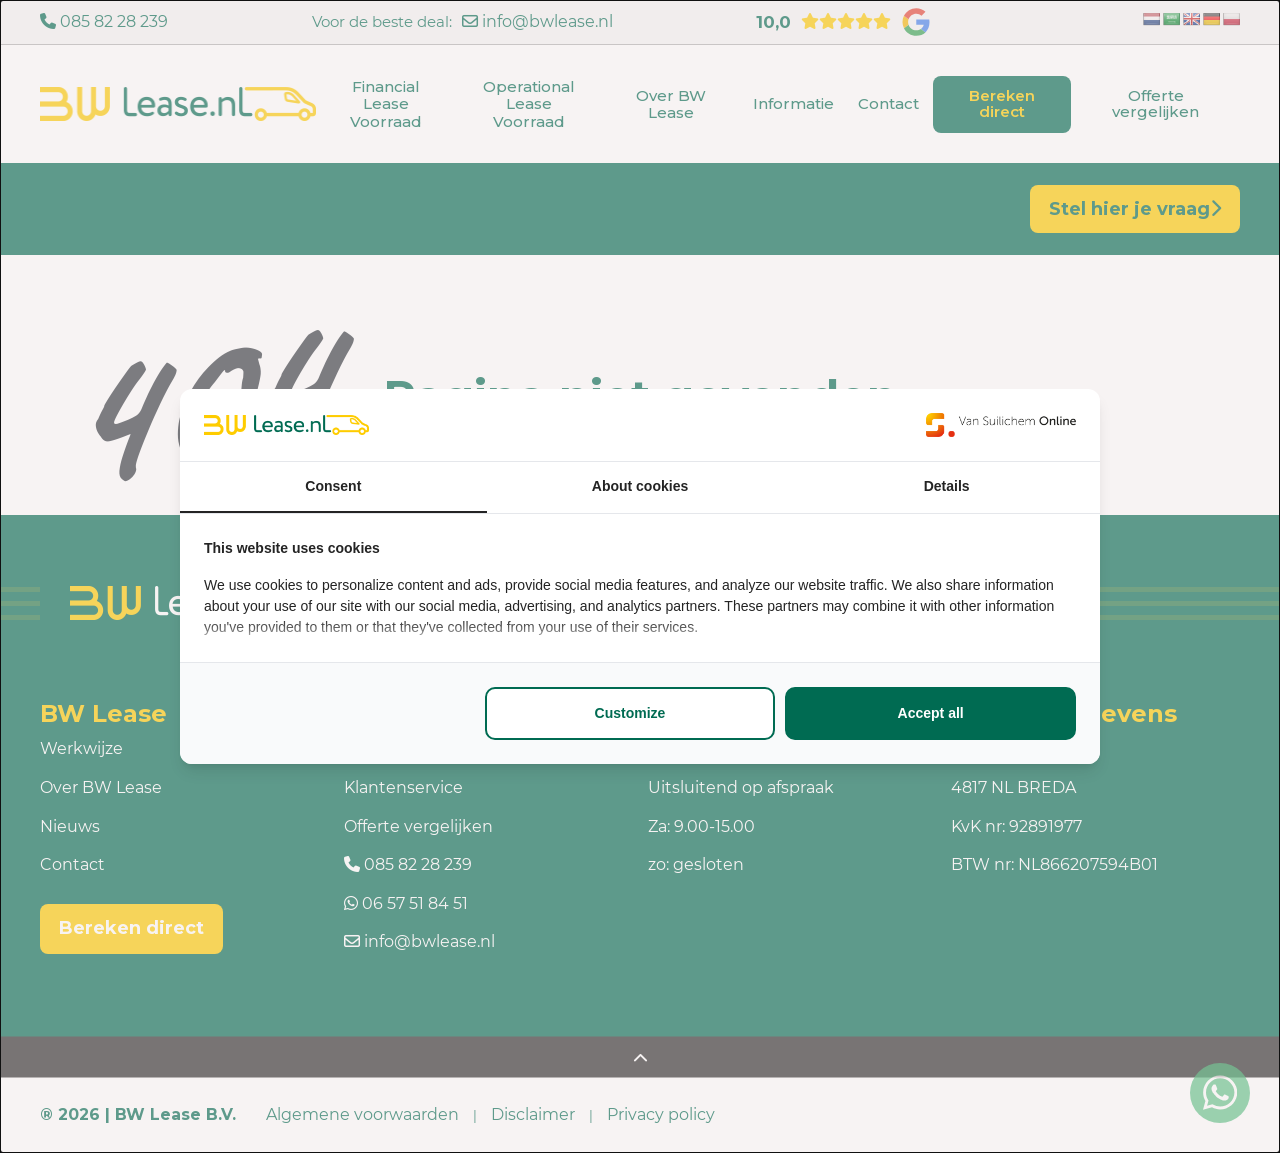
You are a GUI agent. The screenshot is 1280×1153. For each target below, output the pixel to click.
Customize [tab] (630, 713)
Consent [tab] (333, 486)
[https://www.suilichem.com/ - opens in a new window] (1001, 425)
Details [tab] (947, 486)
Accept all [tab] (931, 713)
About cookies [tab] (640, 486)
